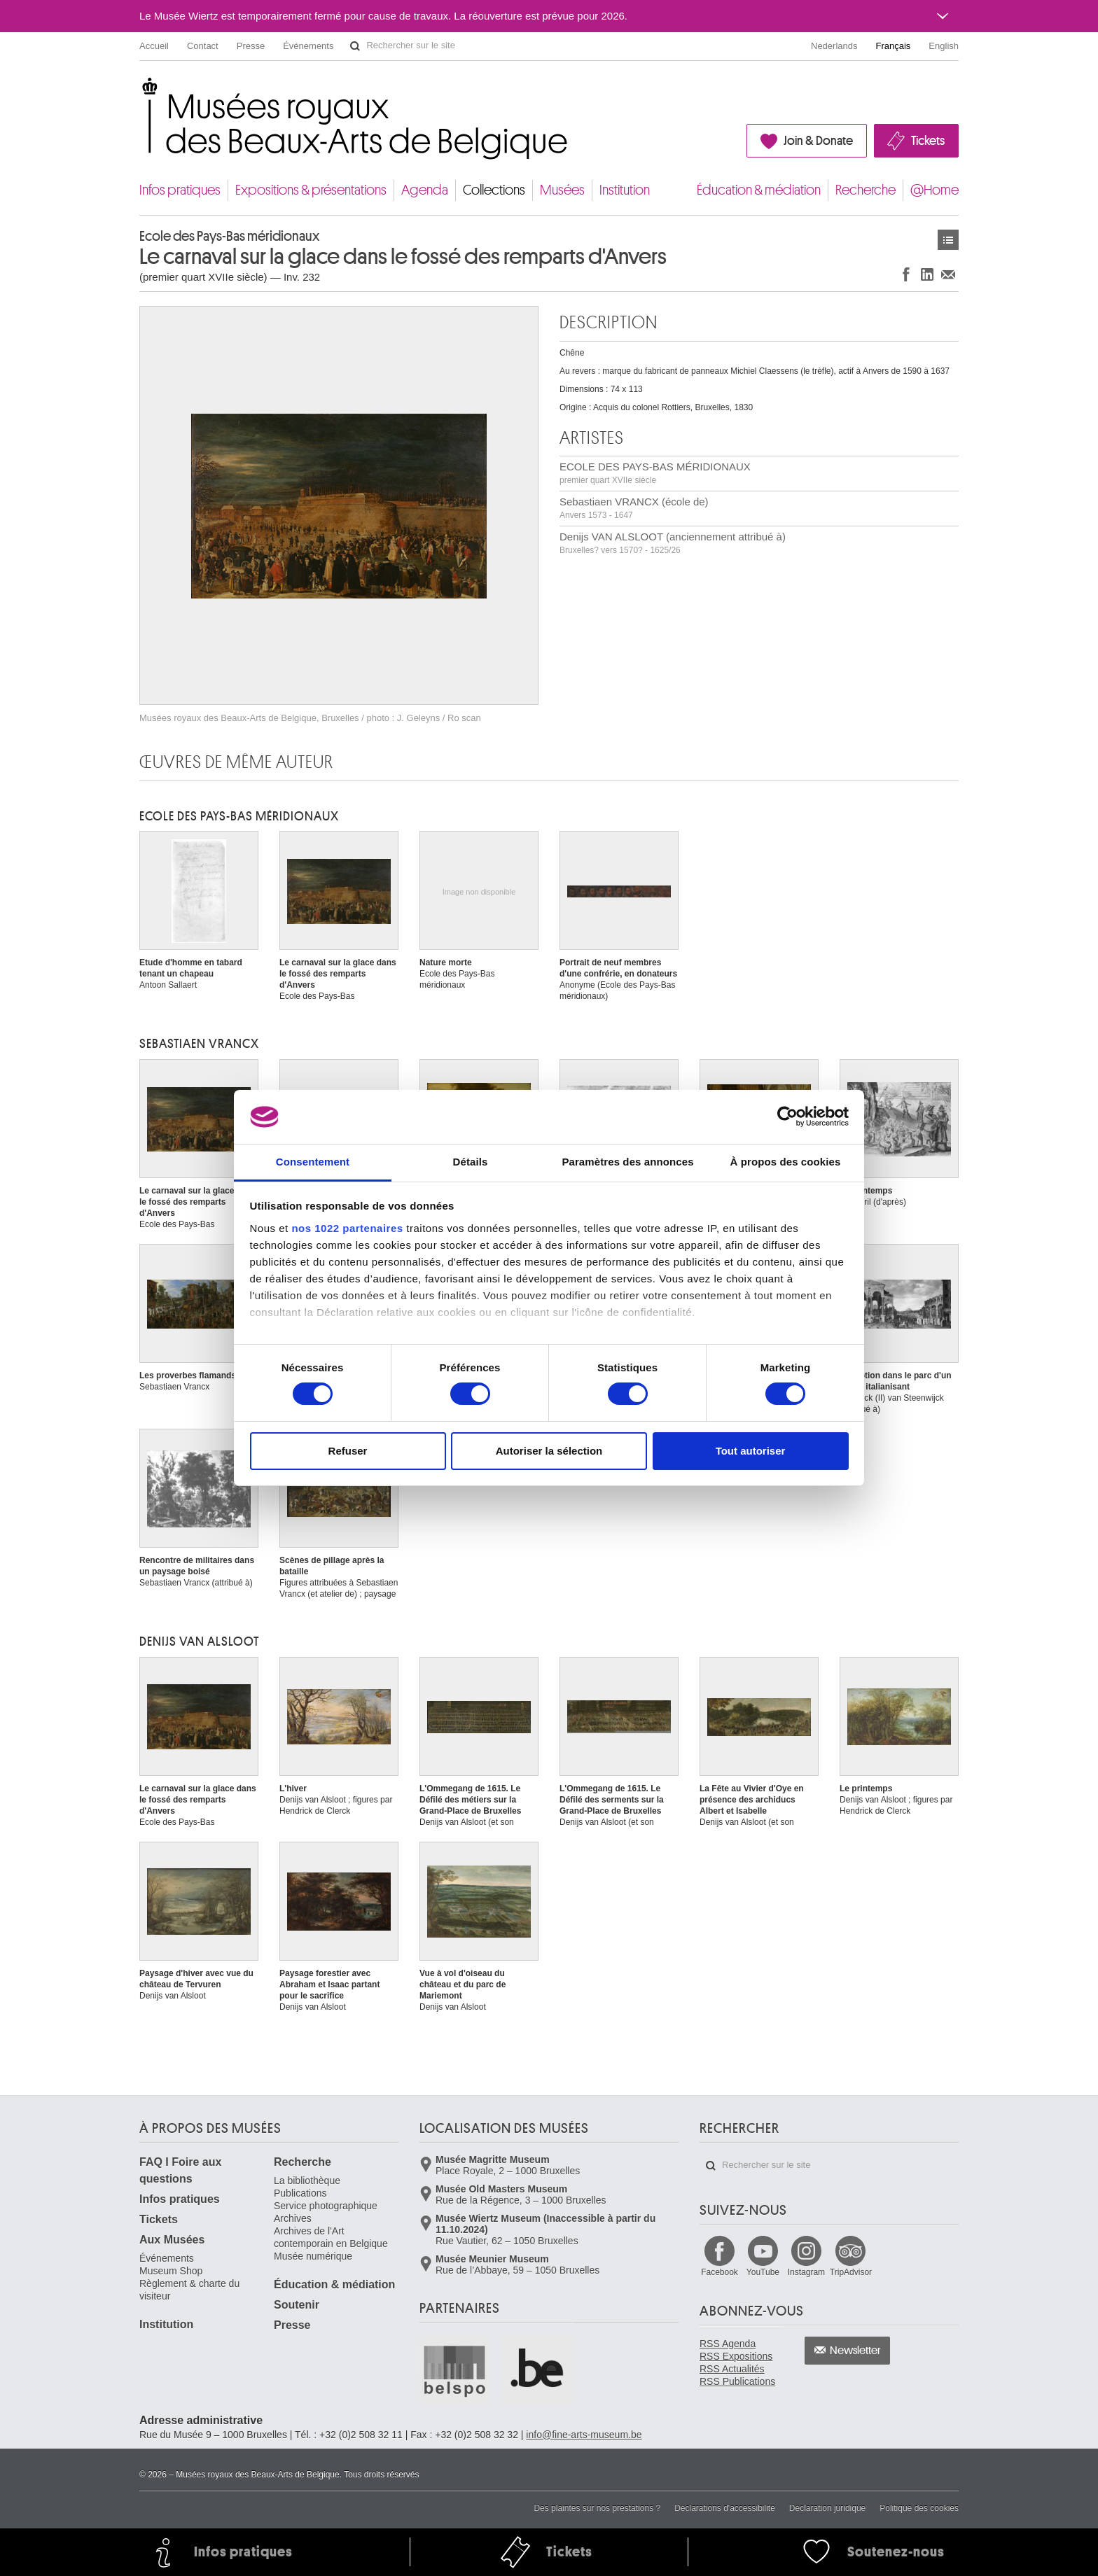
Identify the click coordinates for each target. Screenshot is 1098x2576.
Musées (562, 190)
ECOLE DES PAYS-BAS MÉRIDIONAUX (655, 473)
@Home (934, 190)
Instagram (806, 2272)
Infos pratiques (180, 190)
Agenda (424, 190)
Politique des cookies (919, 2508)
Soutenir (296, 2305)
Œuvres (948, 240)
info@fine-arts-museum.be (583, 2434)
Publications (300, 2193)
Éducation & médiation (759, 190)
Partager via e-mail (948, 274)
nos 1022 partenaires (347, 1228)
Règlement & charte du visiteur (189, 2290)
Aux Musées (171, 2240)
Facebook (719, 2272)
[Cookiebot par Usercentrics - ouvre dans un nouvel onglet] (787, 1116)
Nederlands (834, 46)
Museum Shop (170, 2270)
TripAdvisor (851, 2272)
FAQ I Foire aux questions (180, 2170)
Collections (494, 190)
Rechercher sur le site (355, 46)
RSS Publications (737, 2381)
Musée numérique (313, 2256)
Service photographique (325, 2205)
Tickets (928, 140)
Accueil (154, 46)
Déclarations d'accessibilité (724, 2508)
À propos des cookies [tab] (785, 1162)
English (944, 46)
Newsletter (855, 2350)
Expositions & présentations (311, 190)
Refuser (348, 1451)
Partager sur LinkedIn (927, 274)
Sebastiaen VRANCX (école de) (634, 508)
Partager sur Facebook (906, 274)
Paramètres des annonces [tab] (627, 1162)
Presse (251, 46)
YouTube (762, 2272)
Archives (293, 2218)
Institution (624, 190)
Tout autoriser (751, 1451)
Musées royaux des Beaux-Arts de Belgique (140, 90)
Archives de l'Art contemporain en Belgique (331, 2237)
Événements (308, 46)
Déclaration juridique (827, 2508)
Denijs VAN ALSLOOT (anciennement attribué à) (673, 543)
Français (893, 46)
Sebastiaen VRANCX (199, 1043)
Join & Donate (818, 140)
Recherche (865, 190)
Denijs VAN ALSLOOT (199, 1641)
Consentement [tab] (312, 1162)
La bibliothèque (307, 2180)
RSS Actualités (732, 2368)
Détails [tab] (470, 1162)
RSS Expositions (736, 2356)
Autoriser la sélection (549, 1451)
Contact (202, 46)
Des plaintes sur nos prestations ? (597, 2508)
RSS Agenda (728, 2343)
